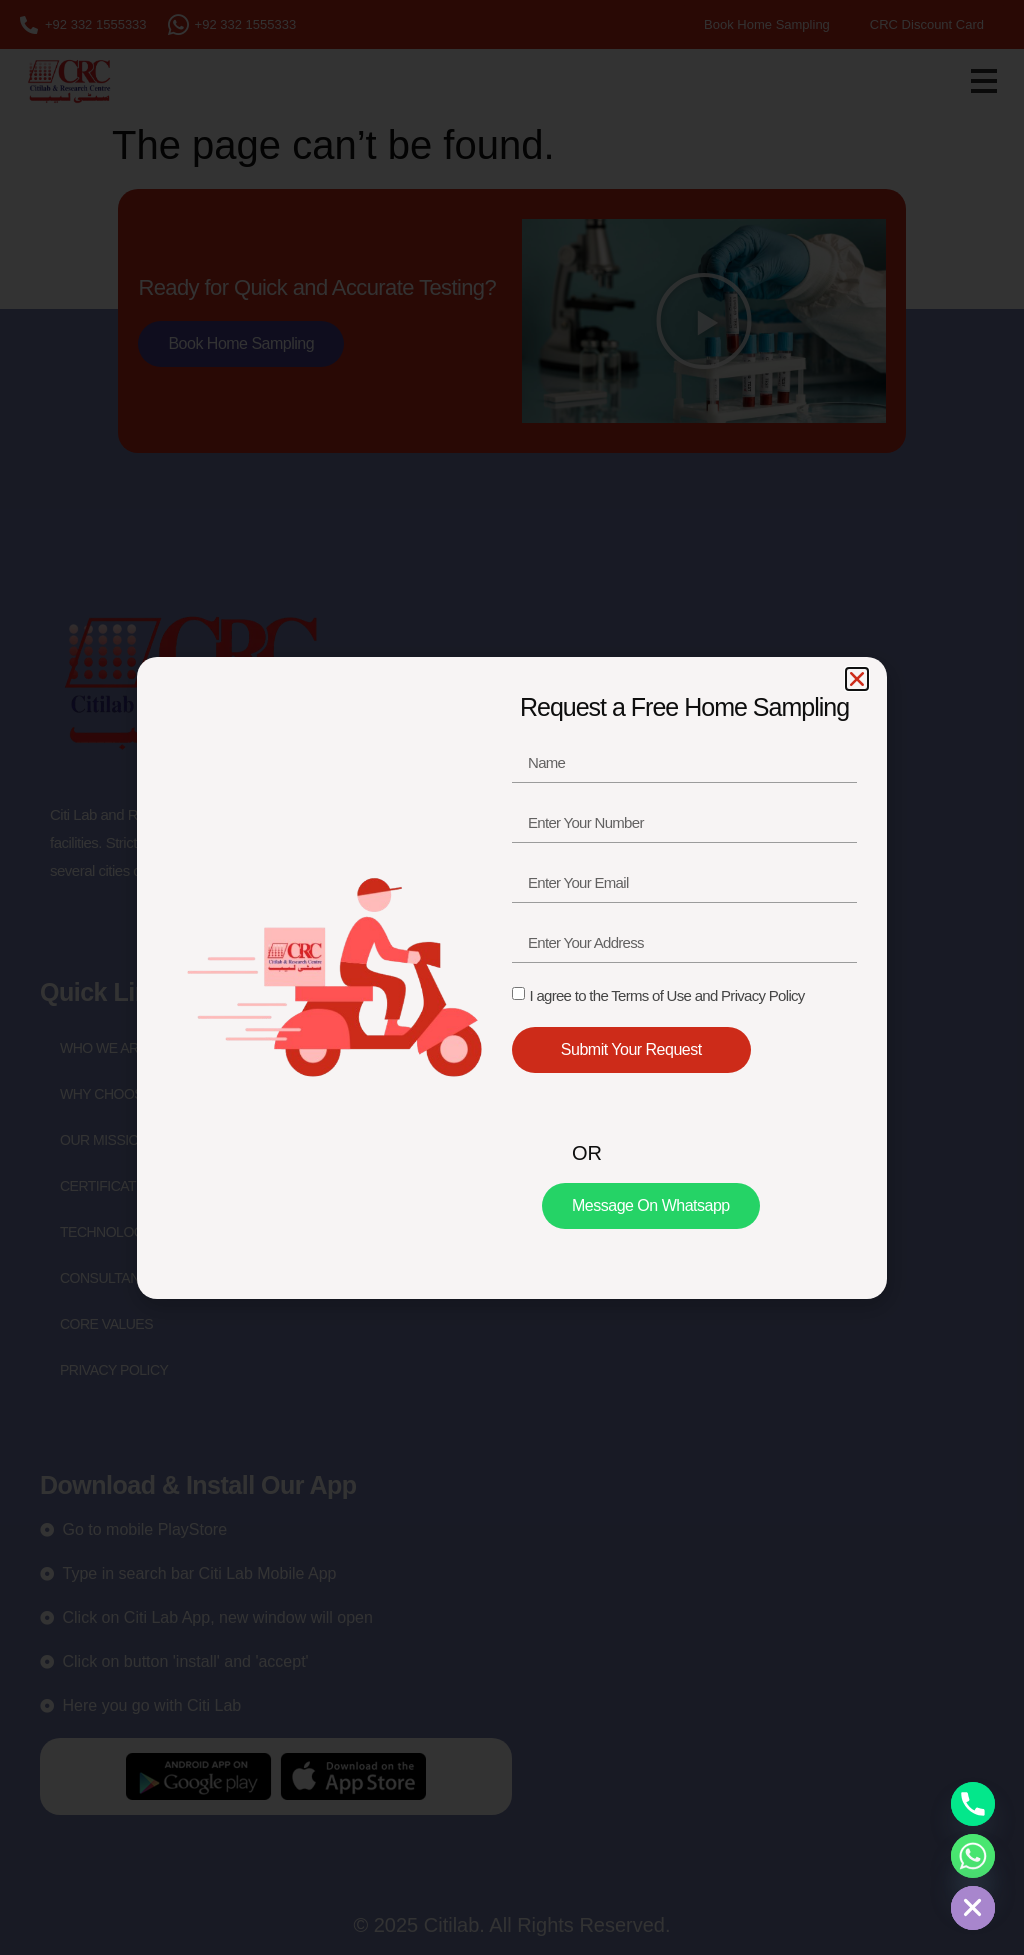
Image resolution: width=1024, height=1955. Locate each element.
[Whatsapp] (973, 1856)
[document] (512, 977)
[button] (857, 679)
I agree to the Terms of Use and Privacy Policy (666, 995)
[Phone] (973, 1804)
